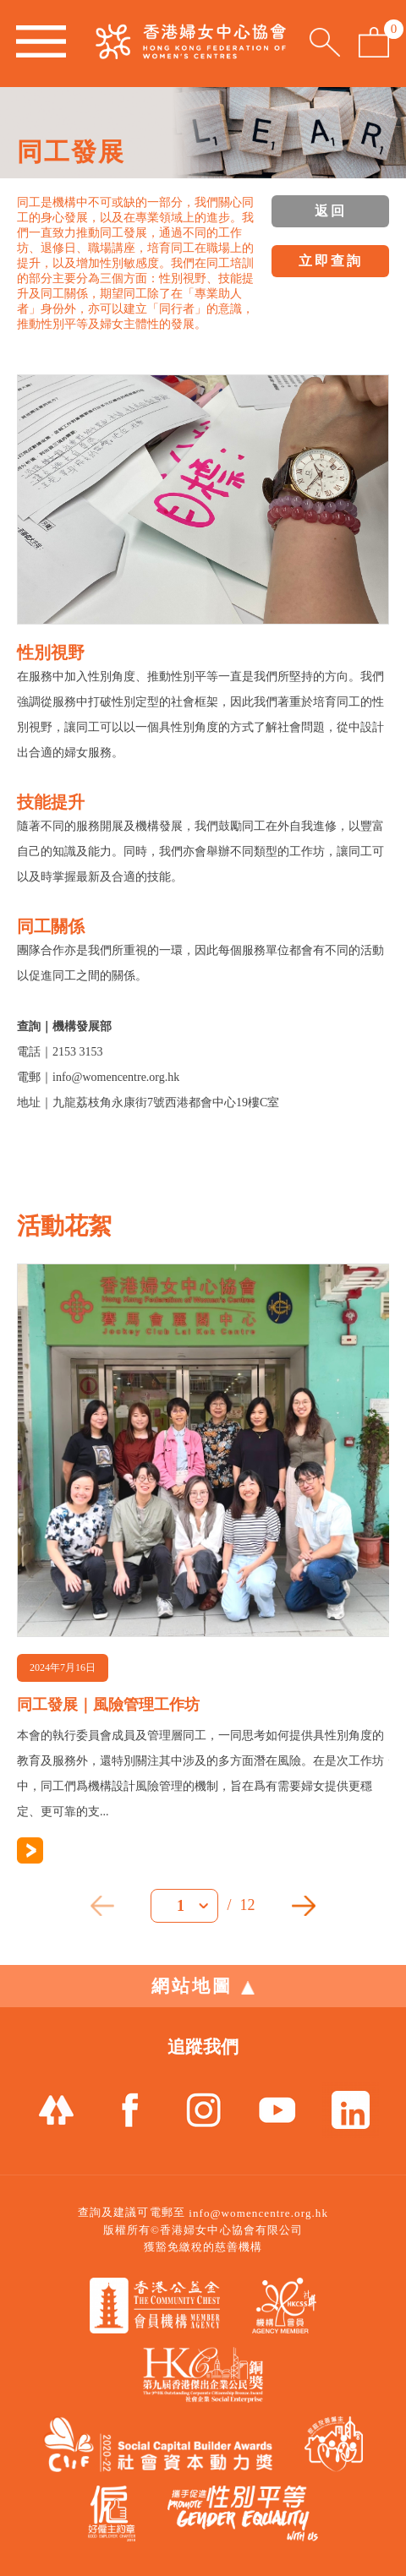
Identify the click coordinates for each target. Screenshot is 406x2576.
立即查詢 (331, 261)
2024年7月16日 (63, 1667)
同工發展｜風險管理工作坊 (108, 1704)
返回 (331, 211)
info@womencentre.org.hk (258, 2213)
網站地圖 (203, 1986)
